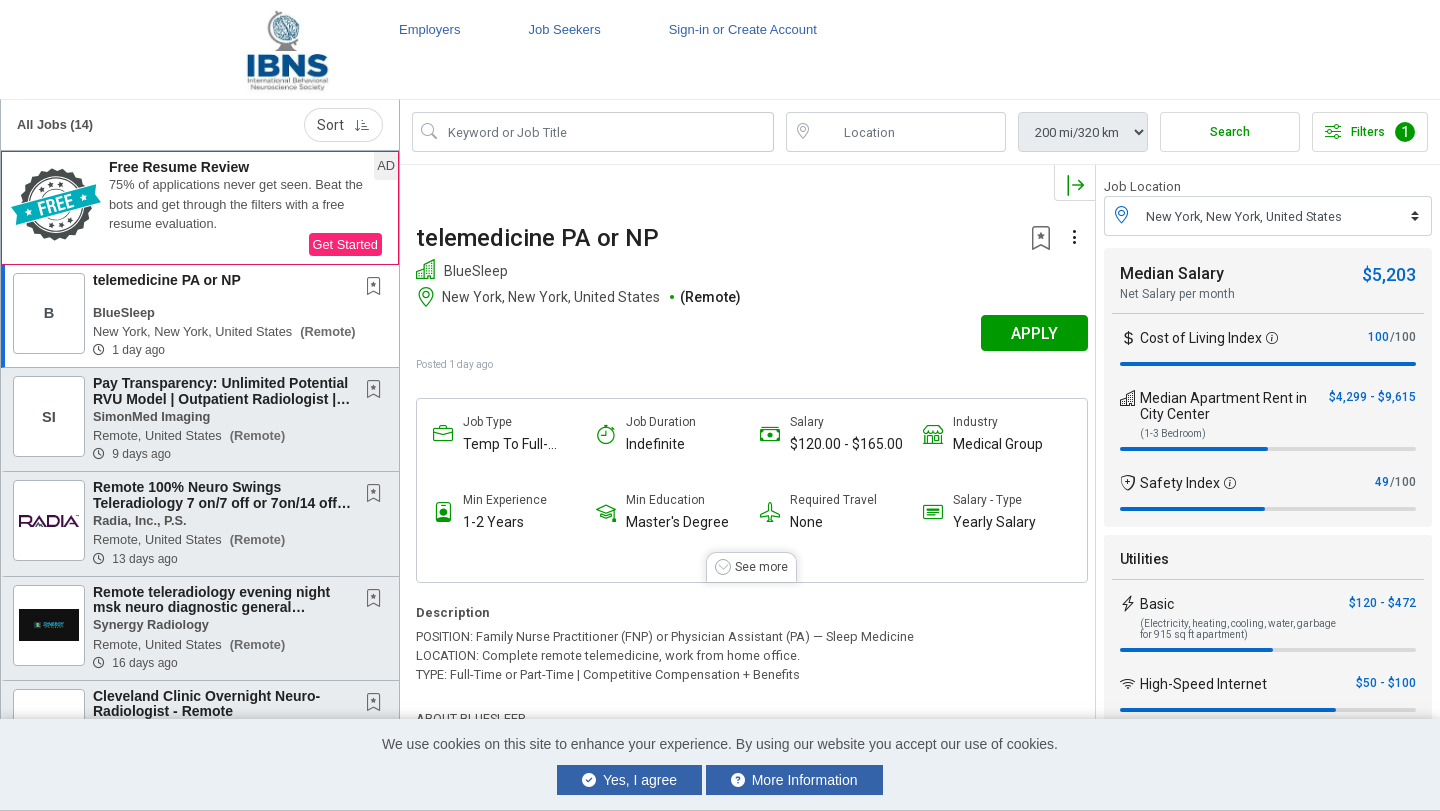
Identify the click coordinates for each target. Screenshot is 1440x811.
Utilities (1144, 559)
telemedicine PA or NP (167, 280)
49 (1382, 482)
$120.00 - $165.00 (842, 444)
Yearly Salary (988, 522)
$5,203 (1389, 274)
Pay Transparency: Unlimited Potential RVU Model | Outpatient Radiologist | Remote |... (220, 398)
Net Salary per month (1177, 294)
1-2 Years (493, 522)
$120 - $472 (1382, 603)
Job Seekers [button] (564, 29)
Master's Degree (675, 522)
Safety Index (1180, 483)
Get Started (345, 244)
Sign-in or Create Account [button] (743, 29)
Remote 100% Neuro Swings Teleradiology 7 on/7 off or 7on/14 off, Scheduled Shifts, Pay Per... (217, 502)
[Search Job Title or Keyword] (607, 132)
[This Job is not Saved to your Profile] (378, 288)
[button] (200, 208)
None (802, 522)
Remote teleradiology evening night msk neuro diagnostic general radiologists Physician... (211, 607)
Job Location (1142, 186)
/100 (1403, 337)
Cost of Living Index (1201, 338)
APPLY (1025, 333)
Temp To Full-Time (505, 444)
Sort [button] (343, 125)
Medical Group (992, 444)
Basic (1157, 604)
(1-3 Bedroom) (1173, 433)
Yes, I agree (629, 780)
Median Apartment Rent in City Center (1223, 406)
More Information (794, 780)
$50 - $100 (1386, 683)
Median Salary (1172, 273)
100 (1378, 337)
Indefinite (653, 444)
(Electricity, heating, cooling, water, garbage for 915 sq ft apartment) (1238, 629)
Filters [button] (1370, 132)
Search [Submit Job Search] (1230, 132)
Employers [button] (429, 29)
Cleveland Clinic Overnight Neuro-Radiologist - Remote (206, 703)
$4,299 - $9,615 (1372, 397)
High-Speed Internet (1203, 684)
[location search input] (910, 132)
